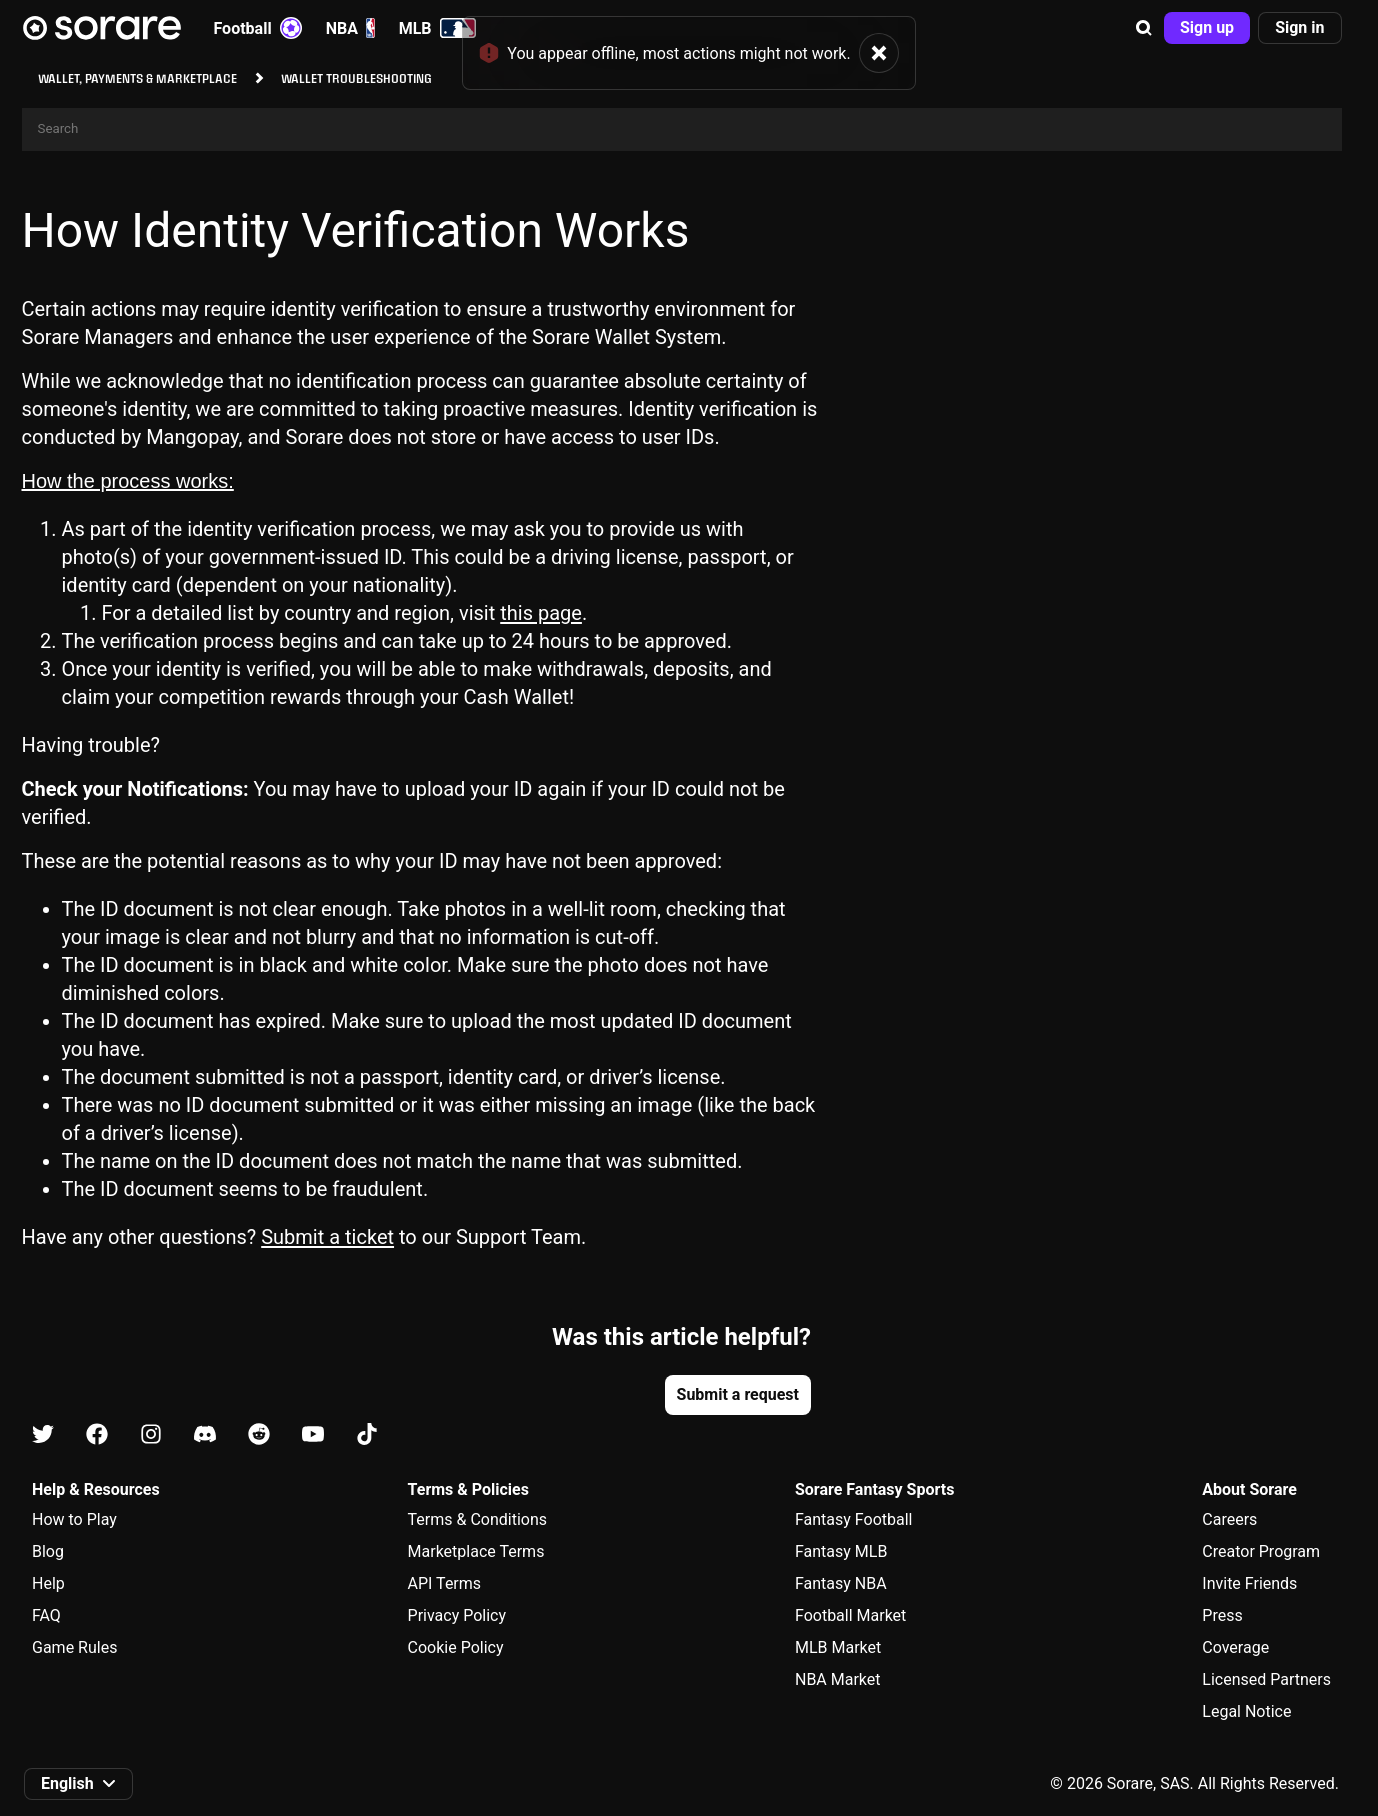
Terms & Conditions (478, 1519)
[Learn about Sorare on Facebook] (97, 1435)
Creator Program (1261, 1551)
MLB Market (838, 1647)
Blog (48, 1551)
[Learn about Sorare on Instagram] (151, 1435)
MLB (437, 28)
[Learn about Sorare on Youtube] (313, 1435)
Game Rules (74, 1647)
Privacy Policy (457, 1615)
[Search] (682, 129)
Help (48, 1583)
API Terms (445, 1583)
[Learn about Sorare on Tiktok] (367, 1435)
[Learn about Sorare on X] (43, 1435)
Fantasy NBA (841, 1583)
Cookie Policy (456, 1647)
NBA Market (838, 1679)
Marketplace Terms (476, 1551)
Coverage (1235, 1647)
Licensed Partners (1266, 1679)
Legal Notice (1246, 1711)
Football (258, 28)
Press (1222, 1615)
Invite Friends (1249, 1583)
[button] (1144, 28)
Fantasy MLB (841, 1551)
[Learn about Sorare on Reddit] (259, 1435)
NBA (350, 28)
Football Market (850, 1615)
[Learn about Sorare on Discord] (205, 1435)
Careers (1229, 1519)
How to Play (74, 1519)
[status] (688, 45)
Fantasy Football (853, 1519)
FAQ (46, 1615)
